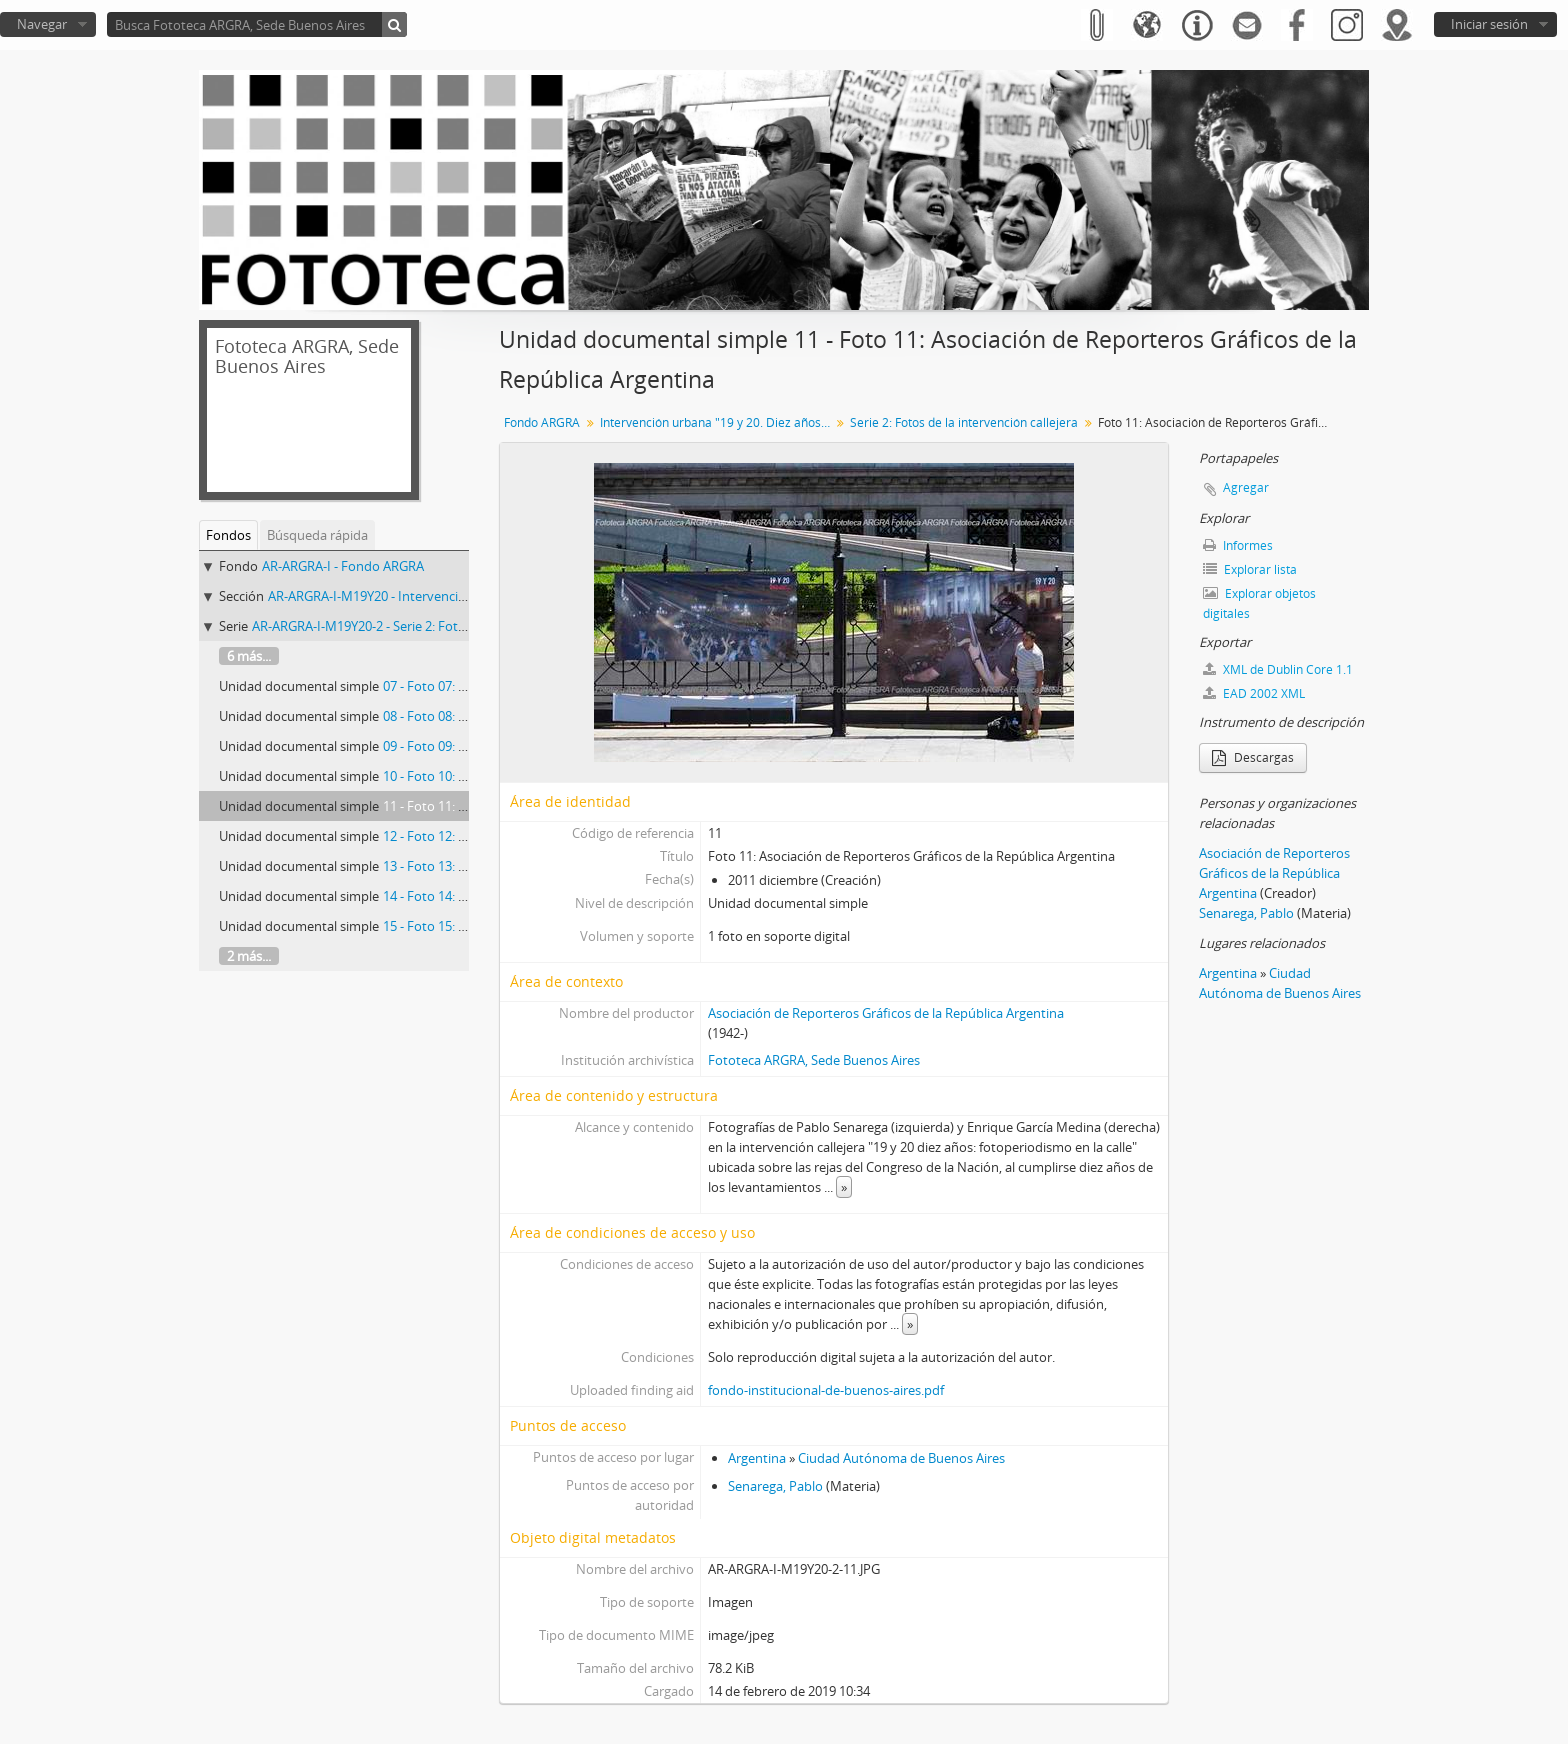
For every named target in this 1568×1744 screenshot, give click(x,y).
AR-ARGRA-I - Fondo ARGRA (343, 566)
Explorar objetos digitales (1259, 603)
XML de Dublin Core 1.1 (1278, 669)
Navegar (42, 24)
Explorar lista (1250, 569)
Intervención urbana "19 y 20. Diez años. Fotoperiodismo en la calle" (717, 422)
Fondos (228, 535)
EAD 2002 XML (1254, 693)
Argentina (757, 1458)
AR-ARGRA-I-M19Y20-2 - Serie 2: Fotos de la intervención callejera (442, 626)
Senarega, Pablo (775, 1486)
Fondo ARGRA (542, 422)
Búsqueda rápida (317, 535)
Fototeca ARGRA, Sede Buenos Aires (814, 1060)
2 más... (249, 956)
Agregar (1246, 487)
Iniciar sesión (1489, 24)
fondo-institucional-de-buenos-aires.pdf (826, 1390)
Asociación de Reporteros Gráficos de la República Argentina (886, 1013)
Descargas (1253, 757)
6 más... (249, 656)
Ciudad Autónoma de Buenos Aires (901, 1458)
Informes (1238, 545)
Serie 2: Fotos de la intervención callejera (964, 422)
